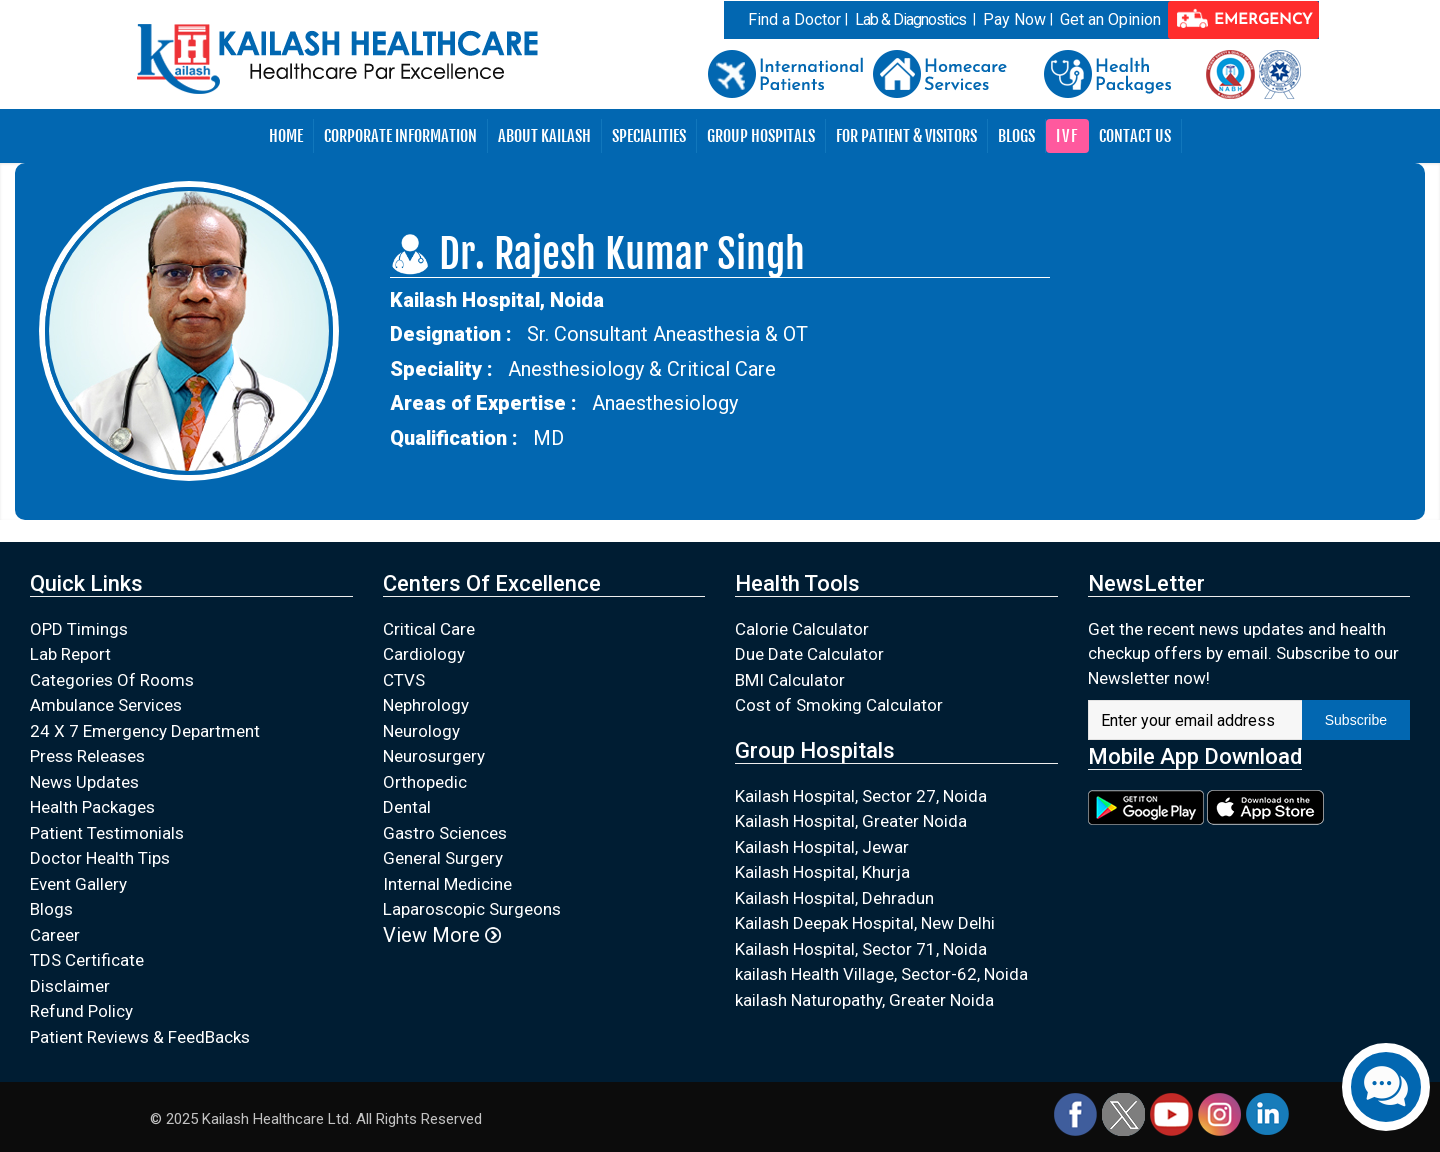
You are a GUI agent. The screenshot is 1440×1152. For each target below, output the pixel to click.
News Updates (84, 782)
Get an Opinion (1110, 19)
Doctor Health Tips (100, 858)
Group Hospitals (761, 136)
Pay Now (1014, 19)
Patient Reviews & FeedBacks (140, 1037)
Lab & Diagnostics (910, 19)
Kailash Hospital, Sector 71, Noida (861, 949)
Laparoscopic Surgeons (472, 909)
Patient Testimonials (107, 833)
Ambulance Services (106, 705)
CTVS (404, 680)
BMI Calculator (790, 680)
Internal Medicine (447, 884)
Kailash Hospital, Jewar (822, 847)
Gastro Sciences (445, 833)
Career (55, 935)
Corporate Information (400, 136)
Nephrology (426, 705)
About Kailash (544, 136)
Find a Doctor (794, 19)
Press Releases (87, 756)
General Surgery (443, 858)
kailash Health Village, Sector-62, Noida (881, 974)
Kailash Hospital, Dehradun (834, 898)
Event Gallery (78, 884)
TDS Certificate (87, 960)
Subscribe (1356, 720)
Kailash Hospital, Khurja (822, 872)
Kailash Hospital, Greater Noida (851, 821)
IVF (1067, 136)
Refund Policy (81, 1011)
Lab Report (70, 654)
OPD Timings (79, 629)
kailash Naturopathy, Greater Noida (864, 1000)
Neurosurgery (434, 756)
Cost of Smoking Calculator (839, 705)
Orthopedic (425, 782)
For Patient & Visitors (906, 136)
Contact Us (1135, 136)
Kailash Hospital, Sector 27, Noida (861, 796)
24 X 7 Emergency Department (145, 731)
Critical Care (429, 629)
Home (286, 136)
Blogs (1016, 136)
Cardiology (424, 654)
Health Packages (92, 807)
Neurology (421, 731)
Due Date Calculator (809, 654)
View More (442, 935)
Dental (407, 807)
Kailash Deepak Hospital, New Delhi (865, 923)
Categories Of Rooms (112, 680)
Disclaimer (70, 986)
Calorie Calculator (802, 629)
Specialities (649, 136)
